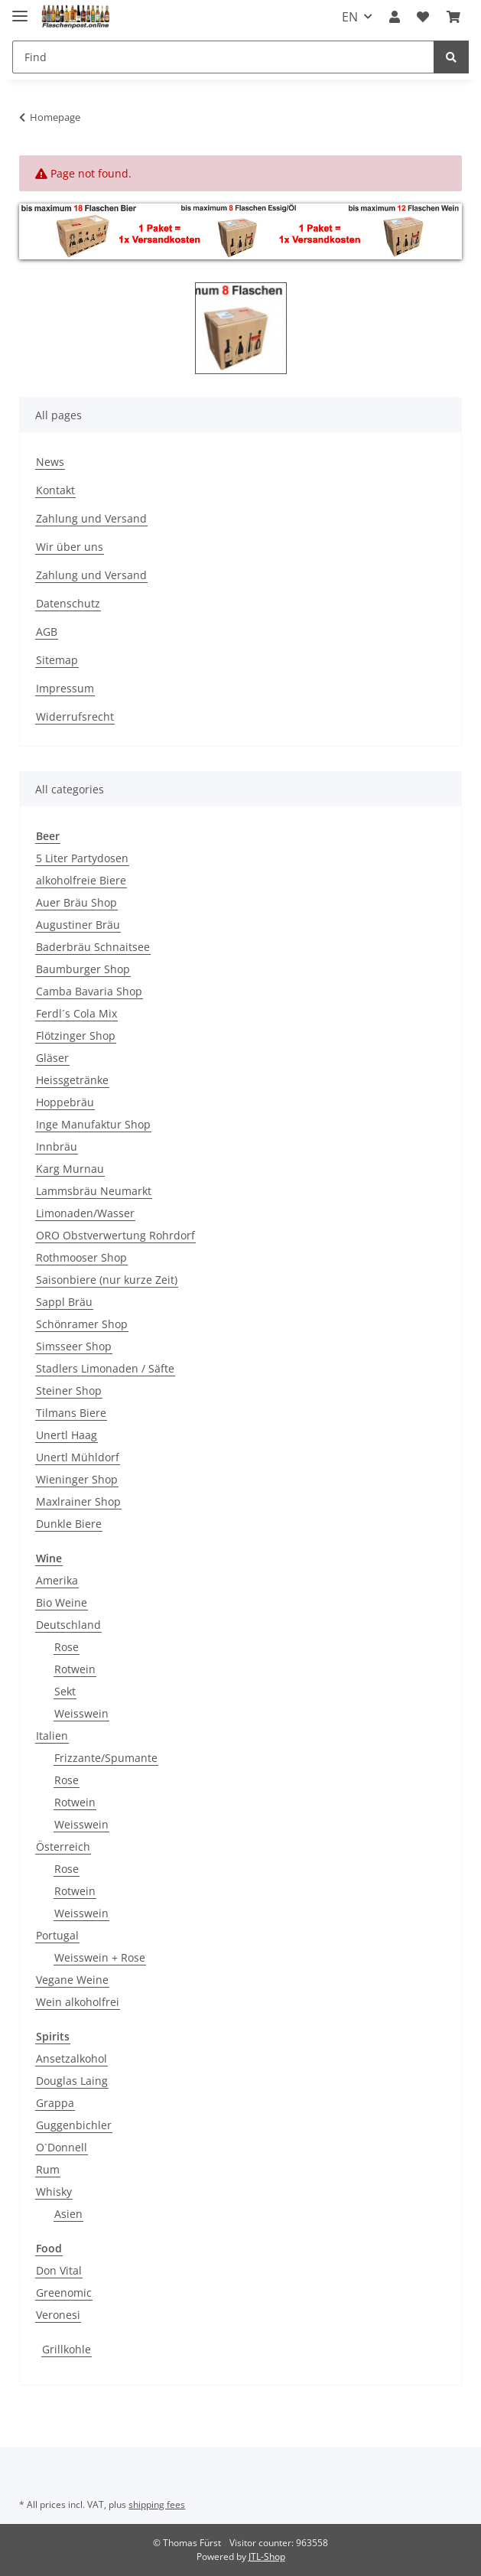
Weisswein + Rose (99, 1957)
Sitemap (57, 660)
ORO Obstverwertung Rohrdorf (115, 1235)
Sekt (65, 1691)
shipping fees (156, 2504)
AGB (46, 631)
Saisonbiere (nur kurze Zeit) (106, 1279)
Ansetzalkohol (71, 2058)
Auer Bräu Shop (76, 902)
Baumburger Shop (83, 969)
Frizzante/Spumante (106, 1757)
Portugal (57, 1935)
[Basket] (453, 17)
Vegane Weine (72, 1979)
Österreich (63, 1846)
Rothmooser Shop (81, 1257)
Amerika (57, 1580)
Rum (48, 2169)
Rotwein (75, 1669)
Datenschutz (68, 603)
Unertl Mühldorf (77, 1457)
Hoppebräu (65, 1102)
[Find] (223, 57)
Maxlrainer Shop (78, 1501)
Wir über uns (69, 546)
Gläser (52, 1057)
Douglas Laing (72, 2080)
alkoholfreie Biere (81, 880)
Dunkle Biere (69, 1523)
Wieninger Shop (77, 1479)
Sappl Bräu (64, 1302)
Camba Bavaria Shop (89, 991)
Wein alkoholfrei (77, 2002)
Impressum (65, 688)
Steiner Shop (69, 1390)
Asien (68, 2213)
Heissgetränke (72, 1080)
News (50, 461)
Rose (66, 1647)
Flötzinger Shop (75, 1035)
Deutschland (68, 1624)
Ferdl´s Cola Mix (76, 1013)
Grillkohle (66, 2349)
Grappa (55, 2103)
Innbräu (56, 1146)
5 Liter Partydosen (82, 858)
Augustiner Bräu (78, 924)
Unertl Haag (66, 1435)
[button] (394, 17)
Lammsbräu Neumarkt (93, 1191)
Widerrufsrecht (75, 716)
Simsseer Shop (74, 1346)
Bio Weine (61, 1602)
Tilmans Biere (71, 1412)
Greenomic (64, 2292)
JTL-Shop (267, 2556)
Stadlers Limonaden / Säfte (105, 1368)
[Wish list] (422, 17)
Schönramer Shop (82, 1324)
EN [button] (350, 16)
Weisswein (81, 1713)
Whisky (54, 2191)
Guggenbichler (74, 2125)
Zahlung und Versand (91, 518)
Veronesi (58, 2314)
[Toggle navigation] (20, 9)
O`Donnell (61, 2147)
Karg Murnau (70, 1168)
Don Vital (59, 2270)
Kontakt (55, 490)
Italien (52, 1735)
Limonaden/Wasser (85, 1213)
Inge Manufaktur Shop (93, 1124)
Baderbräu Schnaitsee (93, 947)
